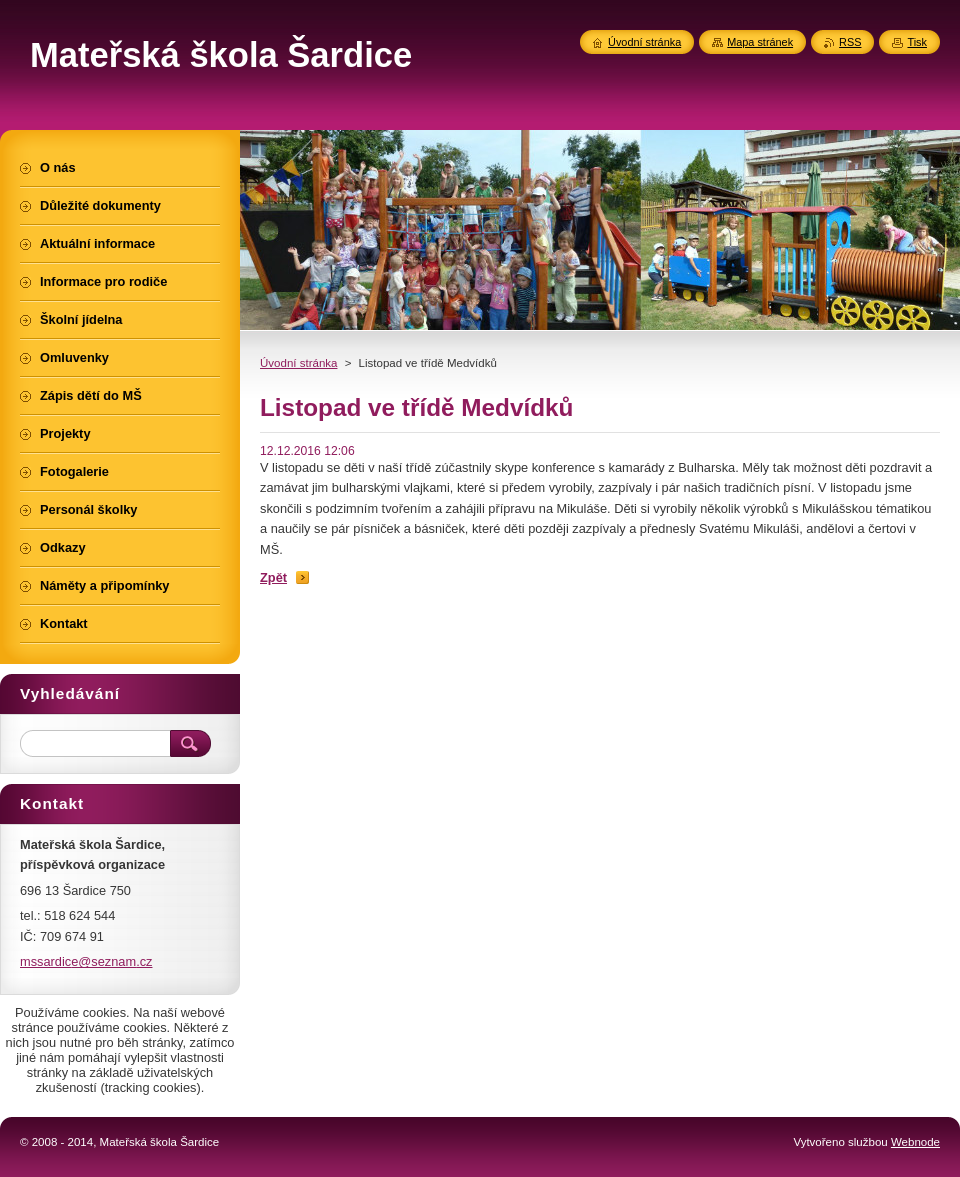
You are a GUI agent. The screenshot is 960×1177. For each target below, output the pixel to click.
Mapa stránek (760, 42)
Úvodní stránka (298, 363)
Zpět (273, 577)
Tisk (917, 42)
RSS (850, 42)
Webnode (915, 1142)
